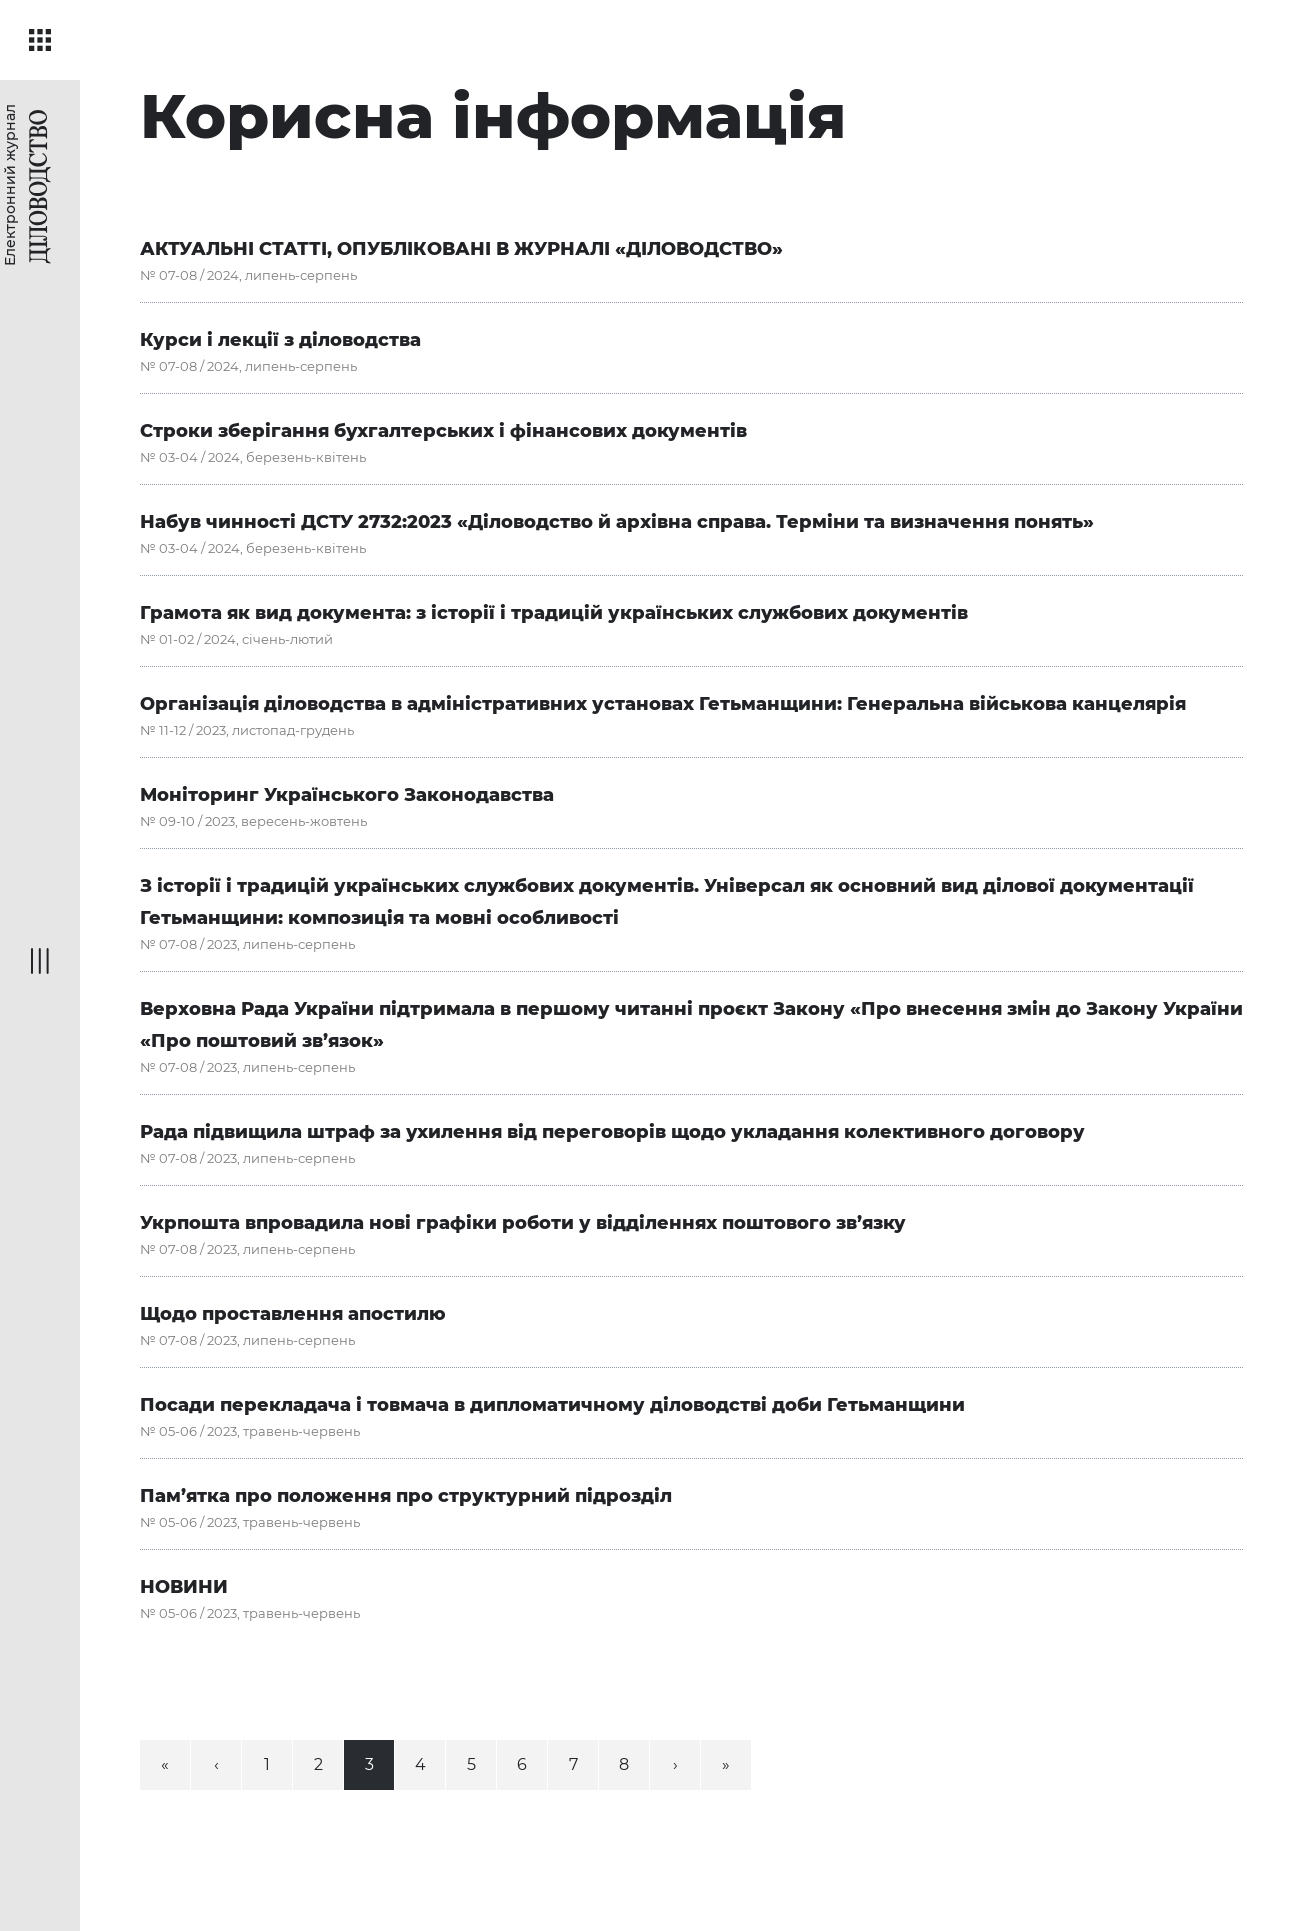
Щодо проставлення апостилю (293, 1314)
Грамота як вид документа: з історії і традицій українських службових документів (554, 613)
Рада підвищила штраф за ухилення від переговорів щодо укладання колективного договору (612, 1132)
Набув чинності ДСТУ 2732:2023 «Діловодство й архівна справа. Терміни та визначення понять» (617, 522)
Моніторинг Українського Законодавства (347, 795)
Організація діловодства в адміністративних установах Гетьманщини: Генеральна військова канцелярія (663, 704)
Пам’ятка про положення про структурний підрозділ (406, 1496)
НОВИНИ (184, 1587)
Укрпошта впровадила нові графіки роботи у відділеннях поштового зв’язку (523, 1223)
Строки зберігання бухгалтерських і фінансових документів (443, 431)
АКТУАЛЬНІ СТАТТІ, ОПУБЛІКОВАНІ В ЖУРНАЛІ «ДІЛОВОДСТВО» (461, 249)
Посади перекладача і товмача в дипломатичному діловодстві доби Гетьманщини (552, 1405)
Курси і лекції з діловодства (280, 340)
